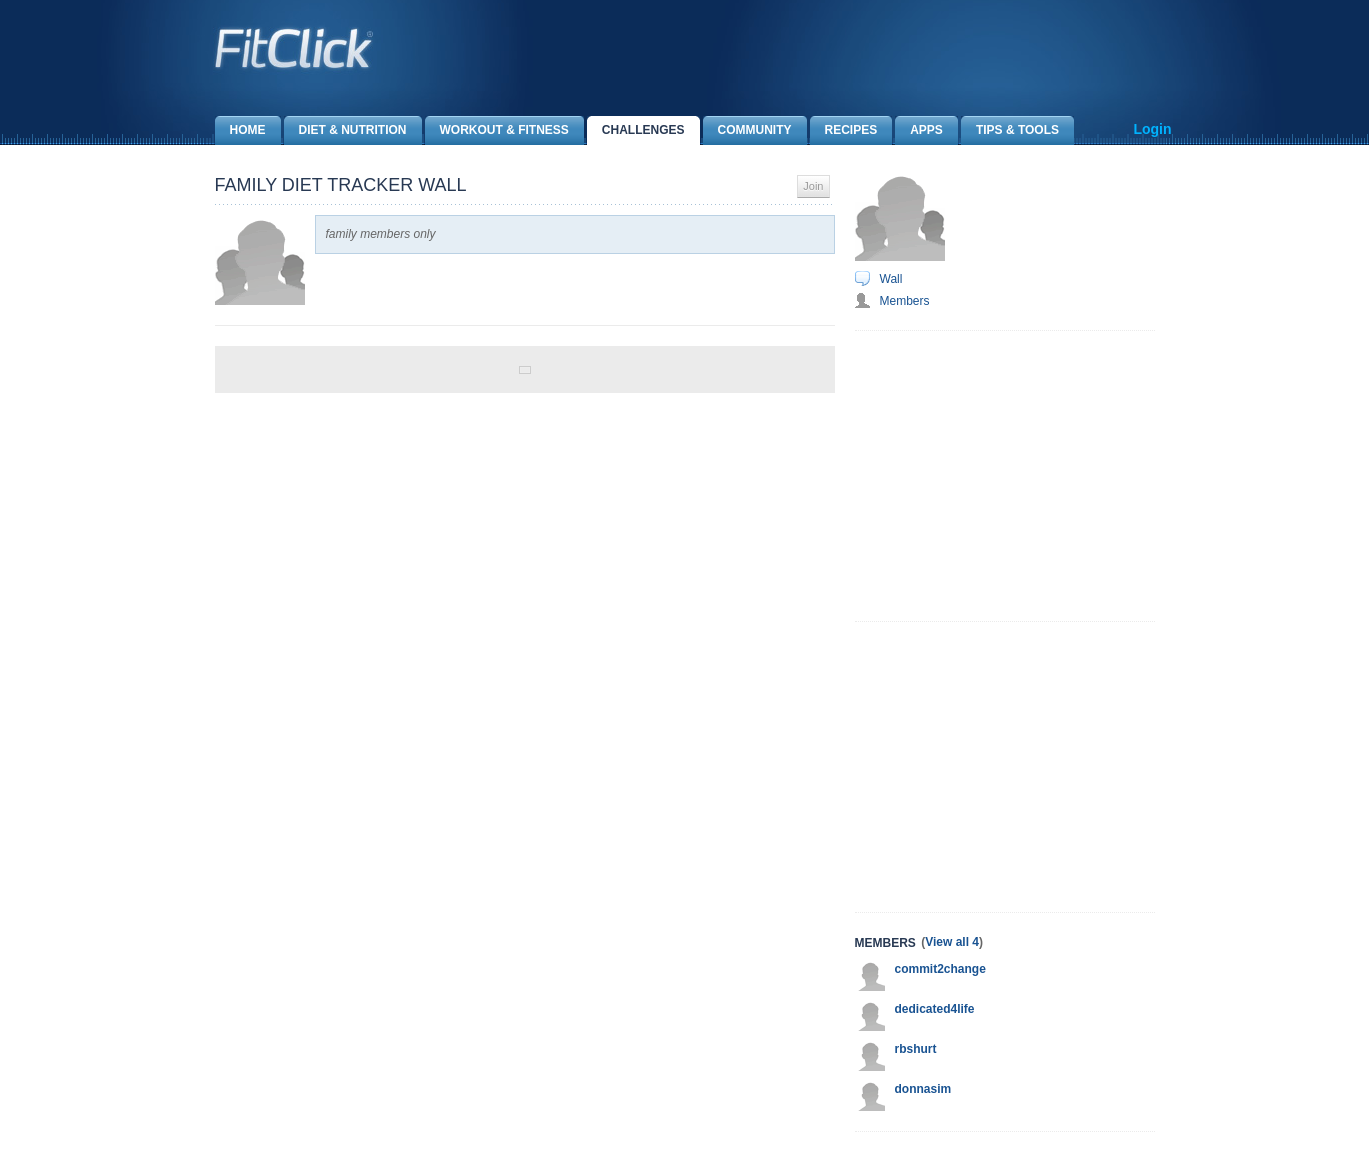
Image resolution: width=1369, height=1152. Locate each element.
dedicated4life (935, 1009)
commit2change (940, 969)
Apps (919, 130)
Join (813, 186)
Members (905, 301)
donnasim (923, 1089)
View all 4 (952, 942)
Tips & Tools (1010, 130)
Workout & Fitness (497, 130)
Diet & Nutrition (345, 130)
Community (747, 130)
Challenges (636, 130)
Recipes (844, 130)
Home (240, 130)
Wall (891, 279)
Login (1152, 129)
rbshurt (916, 1049)
